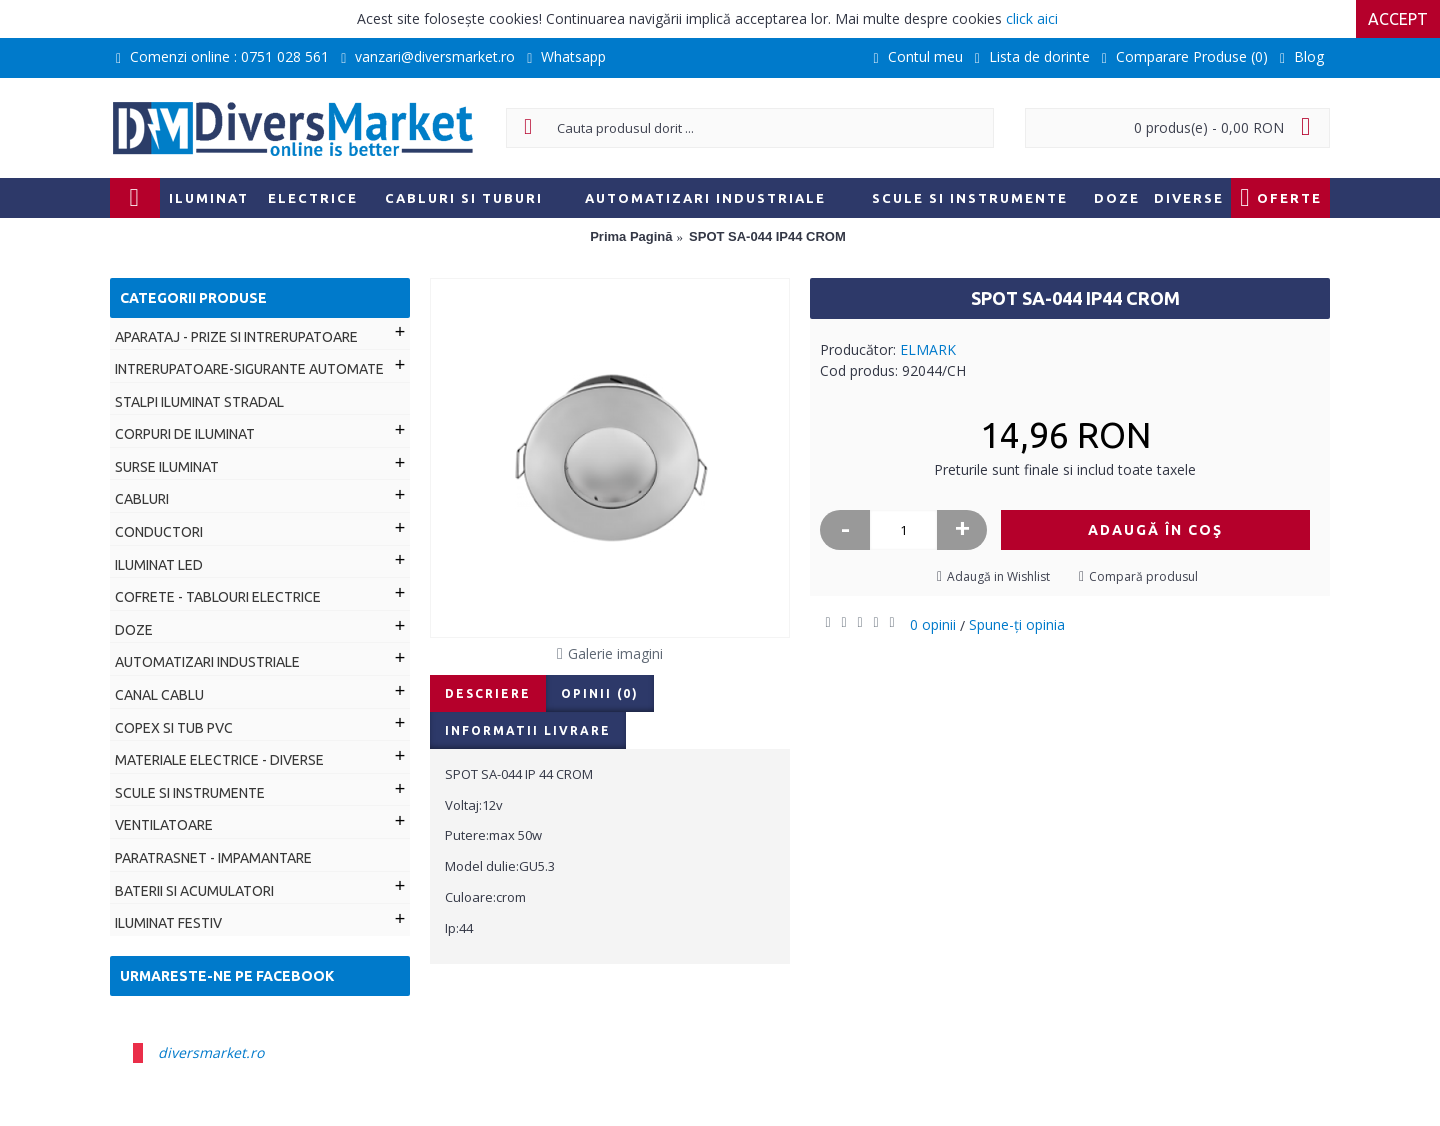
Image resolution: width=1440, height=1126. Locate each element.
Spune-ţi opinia (1017, 624)
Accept (1398, 19)
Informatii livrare (528, 730)
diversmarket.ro (211, 1052)
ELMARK (928, 349)
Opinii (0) (600, 693)
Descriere (488, 693)
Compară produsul (1143, 576)
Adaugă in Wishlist (998, 576)
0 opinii (933, 624)
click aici (1032, 18)
